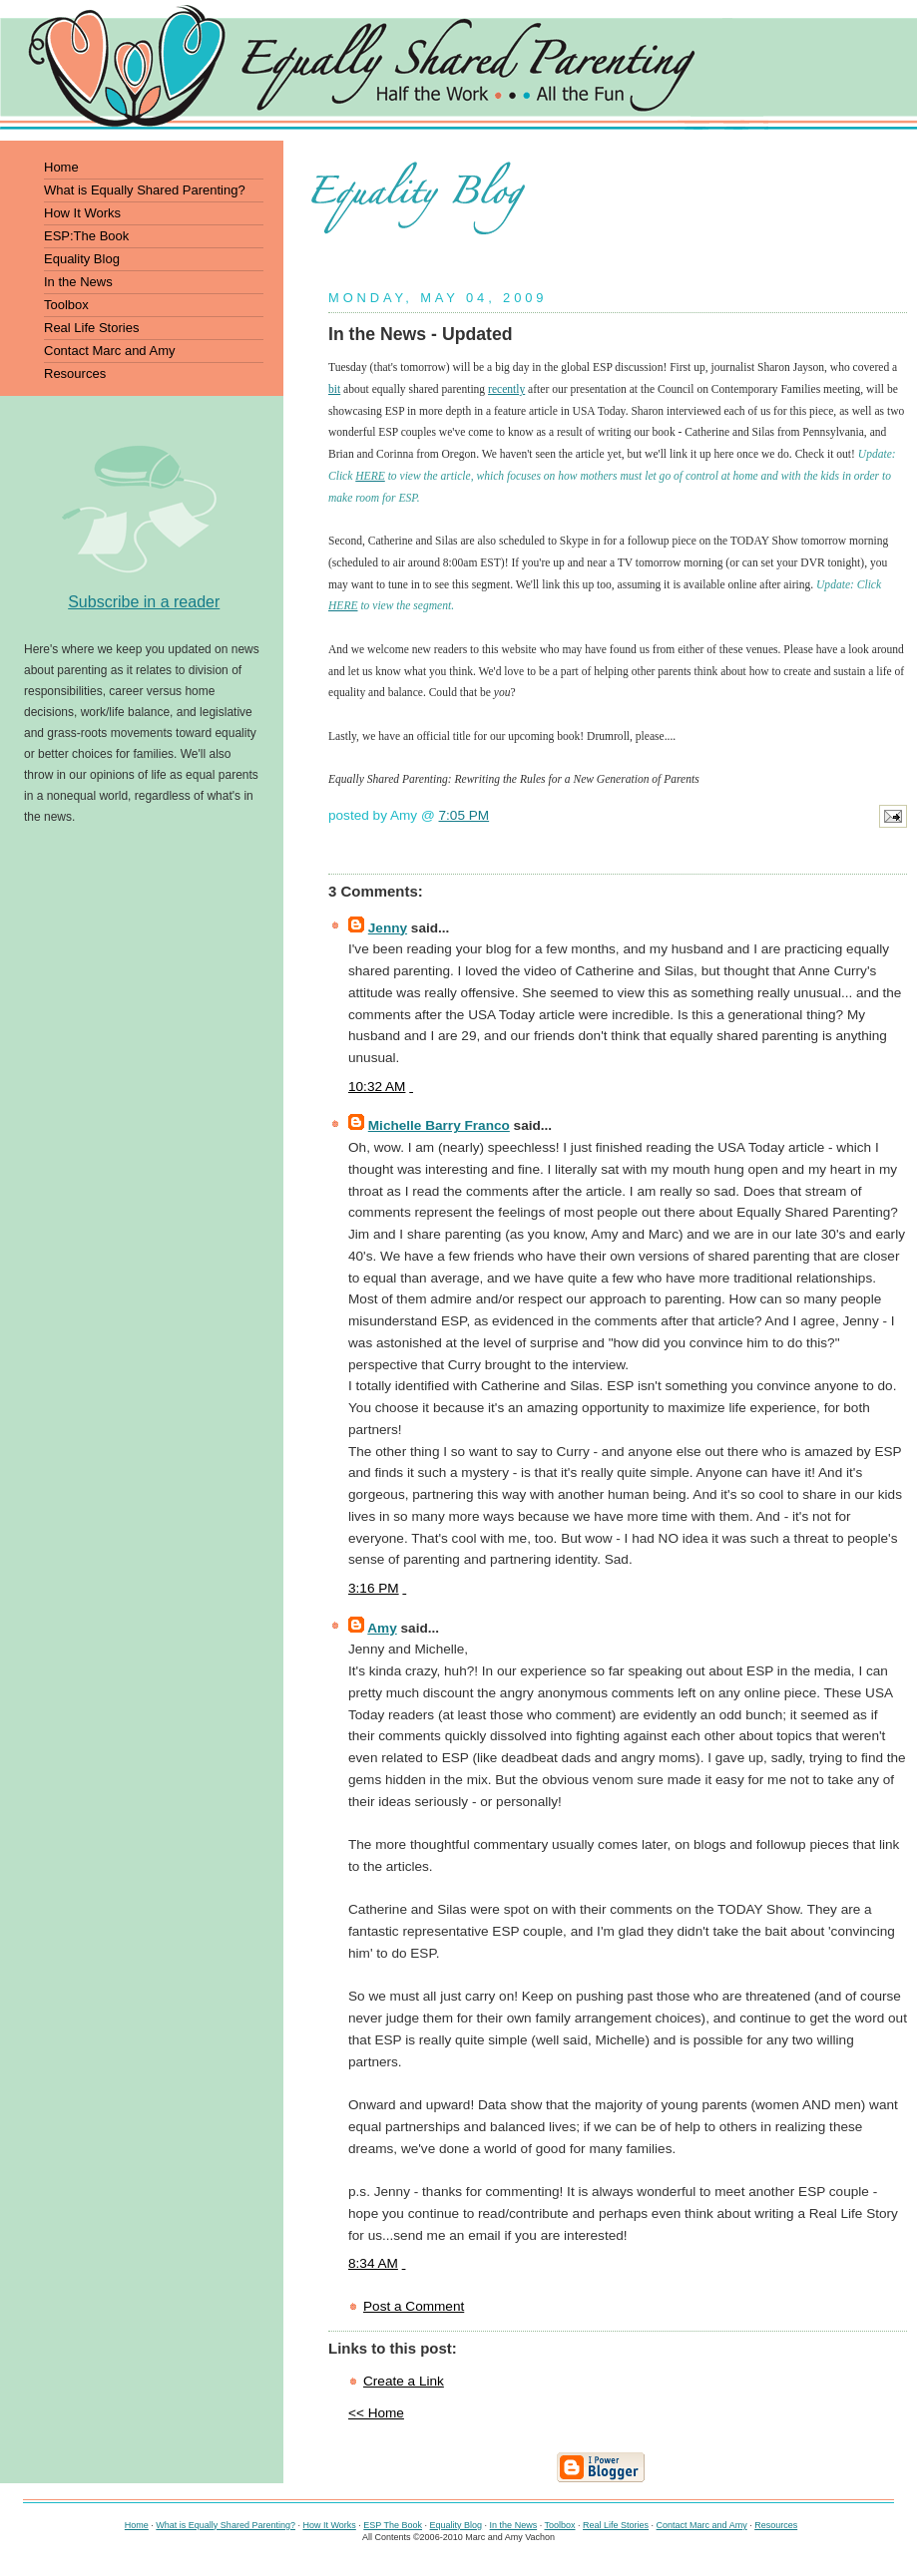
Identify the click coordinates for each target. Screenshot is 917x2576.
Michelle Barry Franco (439, 1125)
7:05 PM (464, 815)
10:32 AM (376, 1086)
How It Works (328, 2525)
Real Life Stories (616, 2525)
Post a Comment (413, 2306)
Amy (381, 1628)
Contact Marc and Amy (702, 2525)
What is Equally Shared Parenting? (225, 2525)
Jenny (387, 927)
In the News (514, 2525)
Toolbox (559, 2525)
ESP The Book (392, 2525)
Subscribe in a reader (144, 601)
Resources (775, 2525)
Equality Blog (456, 2525)
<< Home (376, 2412)
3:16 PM (373, 1588)
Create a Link (403, 2381)
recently (506, 389)
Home (137, 2525)
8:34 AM (373, 2263)
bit (334, 389)
